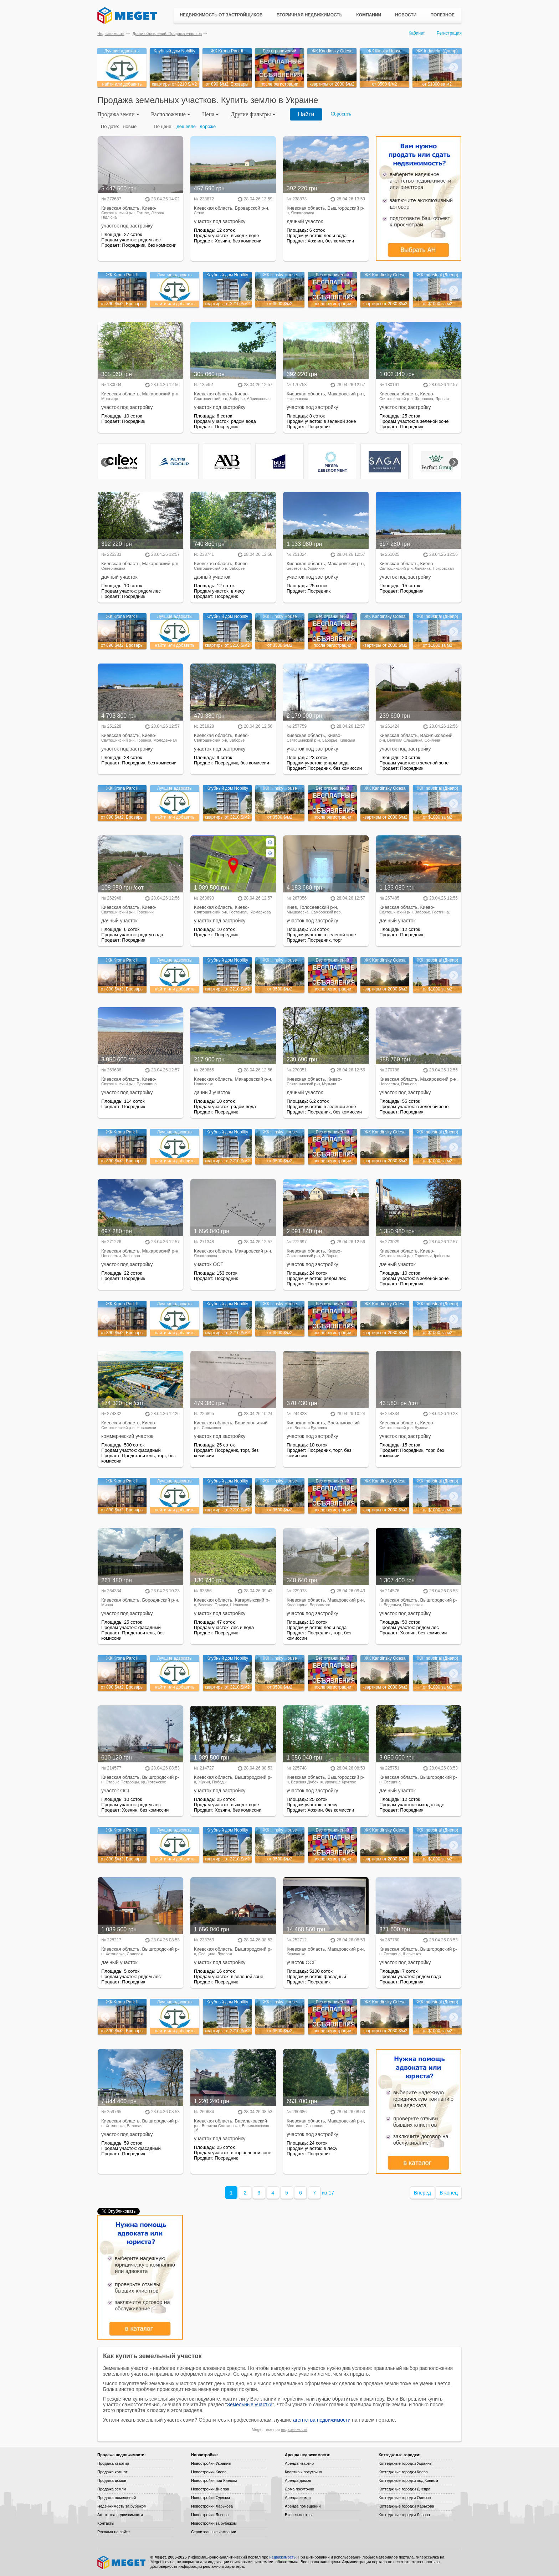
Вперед (422, 2193)
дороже (208, 126)
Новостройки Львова (210, 2515)
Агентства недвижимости (120, 2515)
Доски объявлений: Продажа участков (167, 33)
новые (130, 126)
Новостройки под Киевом (214, 2480)
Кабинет (417, 33)
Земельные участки (249, 2404)
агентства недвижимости (321, 2420)
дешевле (186, 126)
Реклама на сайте (113, 2532)
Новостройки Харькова (212, 2506)
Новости (405, 14)
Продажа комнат (112, 2472)
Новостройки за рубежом (214, 2523)
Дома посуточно (299, 2489)
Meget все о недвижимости (122, 2562)
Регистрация (449, 33)
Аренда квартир (299, 2463)
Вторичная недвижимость (310, 14)
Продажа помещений (116, 2497)
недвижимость (294, 2429)
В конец (449, 2193)
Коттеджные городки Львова (404, 2515)
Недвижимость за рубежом (122, 2506)
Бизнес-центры (298, 2515)
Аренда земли (298, 2497)
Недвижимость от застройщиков (221, 14)
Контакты (105, 2523)
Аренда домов (298, 2480)
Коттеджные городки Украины (405, 2463)
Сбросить (341, 114)
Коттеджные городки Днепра (404, 2489)
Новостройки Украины (211, 2463)
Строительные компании (213, 2532)
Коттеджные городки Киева (403, 2472)
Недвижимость (110, 33)
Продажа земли (111, 2489)
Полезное (442, 14)
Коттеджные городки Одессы (405, 2497)
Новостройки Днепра (210, 2489)
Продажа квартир (113, 2463)
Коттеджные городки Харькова (406, 2506)
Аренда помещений (302, 2506)
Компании (368, 14)
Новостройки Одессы (210, 2497)
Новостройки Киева (208, 2472)
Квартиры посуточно (303, 2472)
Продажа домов (111, 2480)
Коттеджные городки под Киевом (408, 2480)
